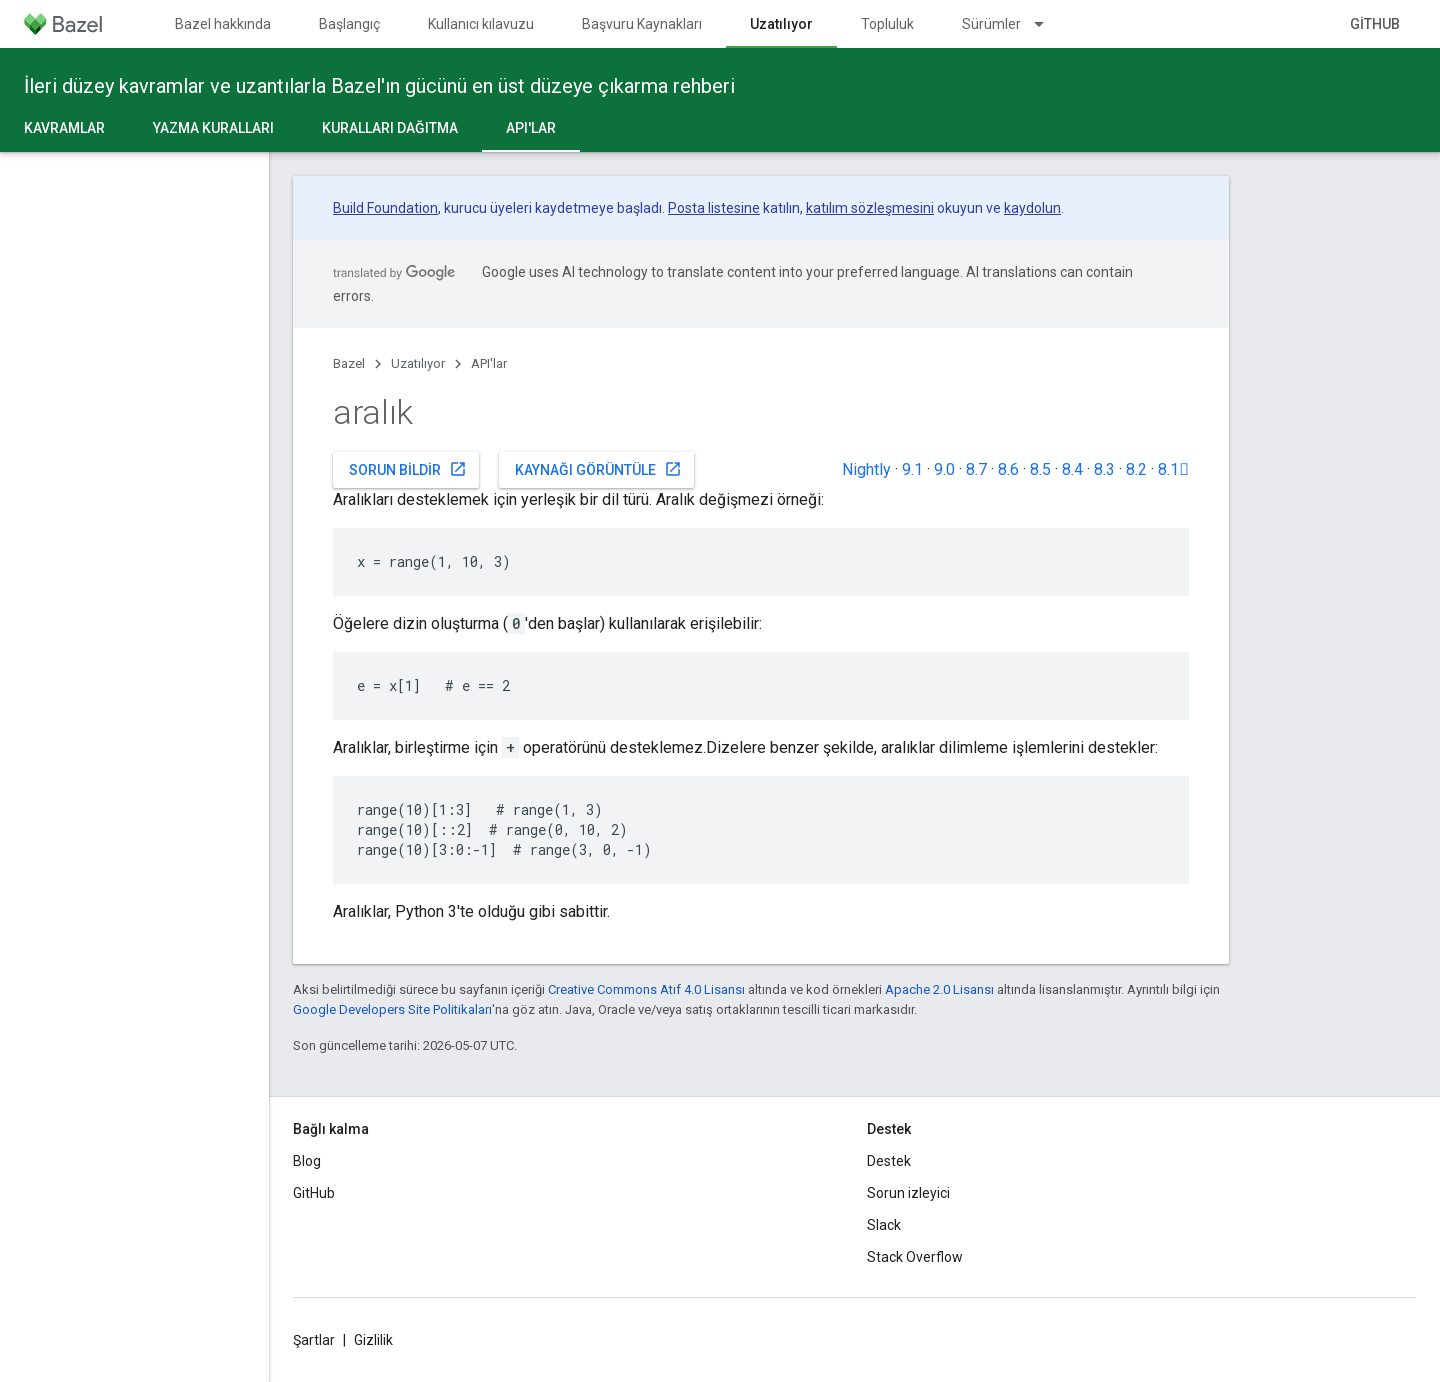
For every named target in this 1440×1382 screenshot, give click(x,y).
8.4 (1072, 469)
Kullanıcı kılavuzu (481, 24)
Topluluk (887, 24)
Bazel (349, 363)
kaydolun (1032, 208)
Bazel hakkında (223, 24)
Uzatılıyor (418, 363)
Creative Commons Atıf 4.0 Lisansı (646, 989)
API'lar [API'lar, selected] (531, 128)
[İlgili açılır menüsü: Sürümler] (1048, 24)
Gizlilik (373, 1340)
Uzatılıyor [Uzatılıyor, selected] (781, 24)
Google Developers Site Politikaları (392, 1009)
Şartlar (314, 1340)
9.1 (912, 469)
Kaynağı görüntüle (598, 469)
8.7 (976, 469)
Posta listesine (714, 208)
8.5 (1040, 469)
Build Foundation (385, 208)
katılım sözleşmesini (870, 208)
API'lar (489, 363)
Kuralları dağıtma (390, 128)
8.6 (1008, 469)
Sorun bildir (408, 469)
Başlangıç (349, 24)
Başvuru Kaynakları (642, 24)
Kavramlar (64, 128)
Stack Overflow (915, 1257)
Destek (889, 1161)
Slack (884, 1225)
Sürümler (991, 24)
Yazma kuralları (213, 128)
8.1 (1173, 469)
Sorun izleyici (908, 1193)
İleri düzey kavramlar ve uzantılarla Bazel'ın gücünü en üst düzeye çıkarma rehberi (379, 86)
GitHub (1375, 24)
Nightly (866, 469)
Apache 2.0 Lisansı (939, 989)
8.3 (1104, 469)
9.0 (944, 469)
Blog (307, 1161)
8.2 (1136, 469)
